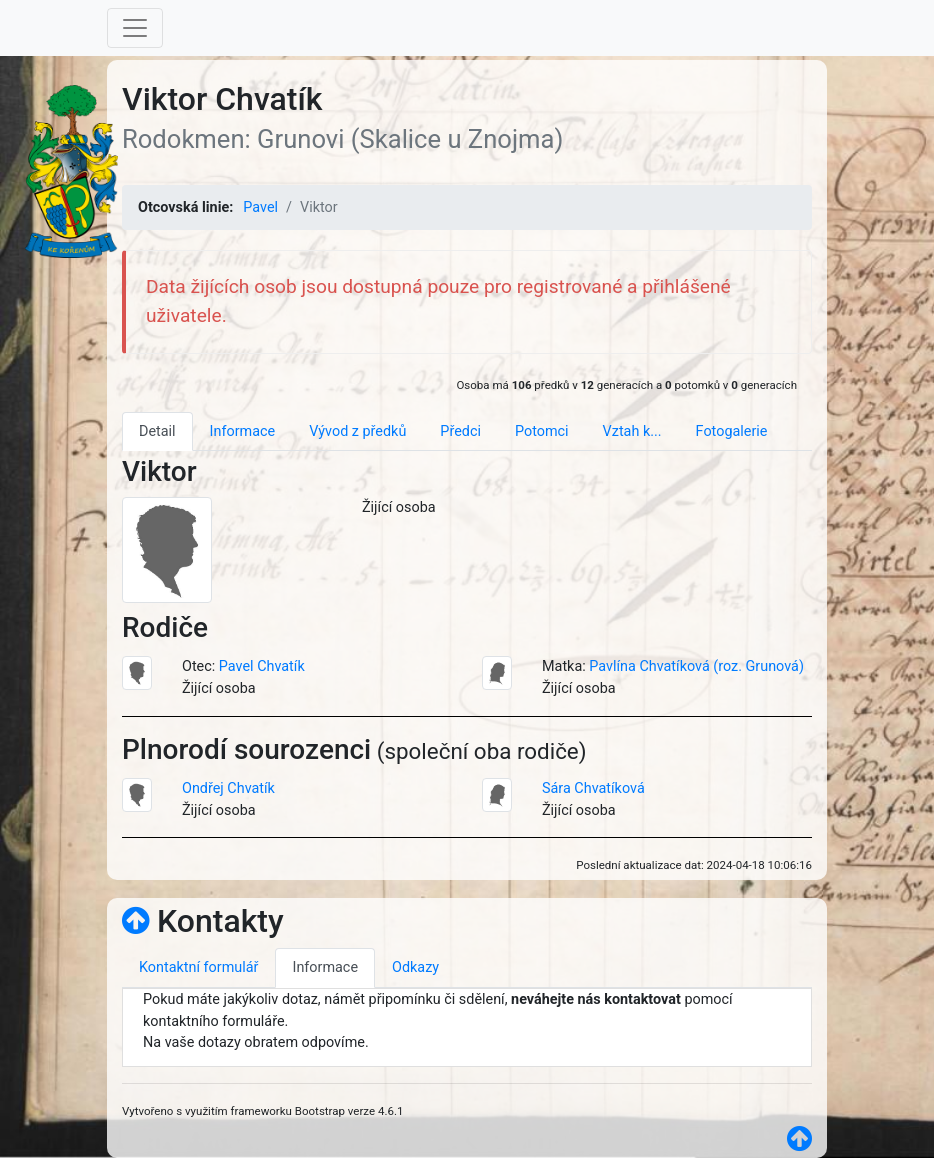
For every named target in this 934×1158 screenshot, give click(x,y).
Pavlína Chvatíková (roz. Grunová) (696, 666)
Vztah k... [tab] (632, 431)
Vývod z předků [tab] (357, 431)
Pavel (260, 207)
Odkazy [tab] (415, 967)
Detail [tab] (157, 431)
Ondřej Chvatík (228, 788)
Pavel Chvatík (262, 666)
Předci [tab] (460, 431)
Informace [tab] (243, 431)
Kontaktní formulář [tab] (198, 967)
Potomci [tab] (542, 431)
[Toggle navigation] (135, 28)
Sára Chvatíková (593, 788)
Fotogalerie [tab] (732, 431)
